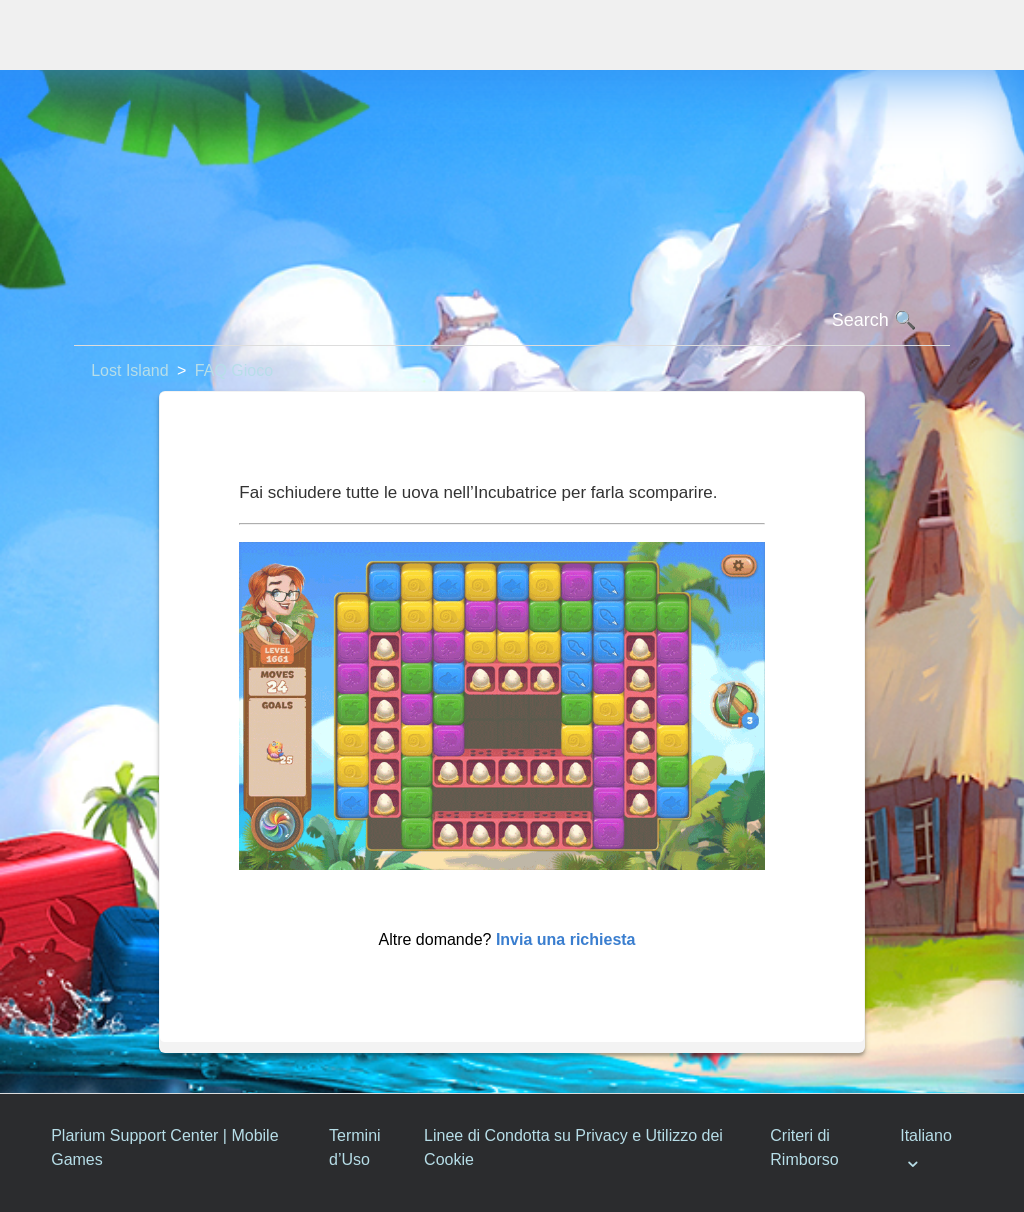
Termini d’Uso (355, 1147)
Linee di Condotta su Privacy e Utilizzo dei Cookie (573, 1147)
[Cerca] (512, 321)
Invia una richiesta (566, 939)
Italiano (926, 1135)
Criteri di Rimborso (804, 1147)
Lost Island (129, 370)
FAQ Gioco (234, 370)
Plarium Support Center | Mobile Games (164, 1147)
